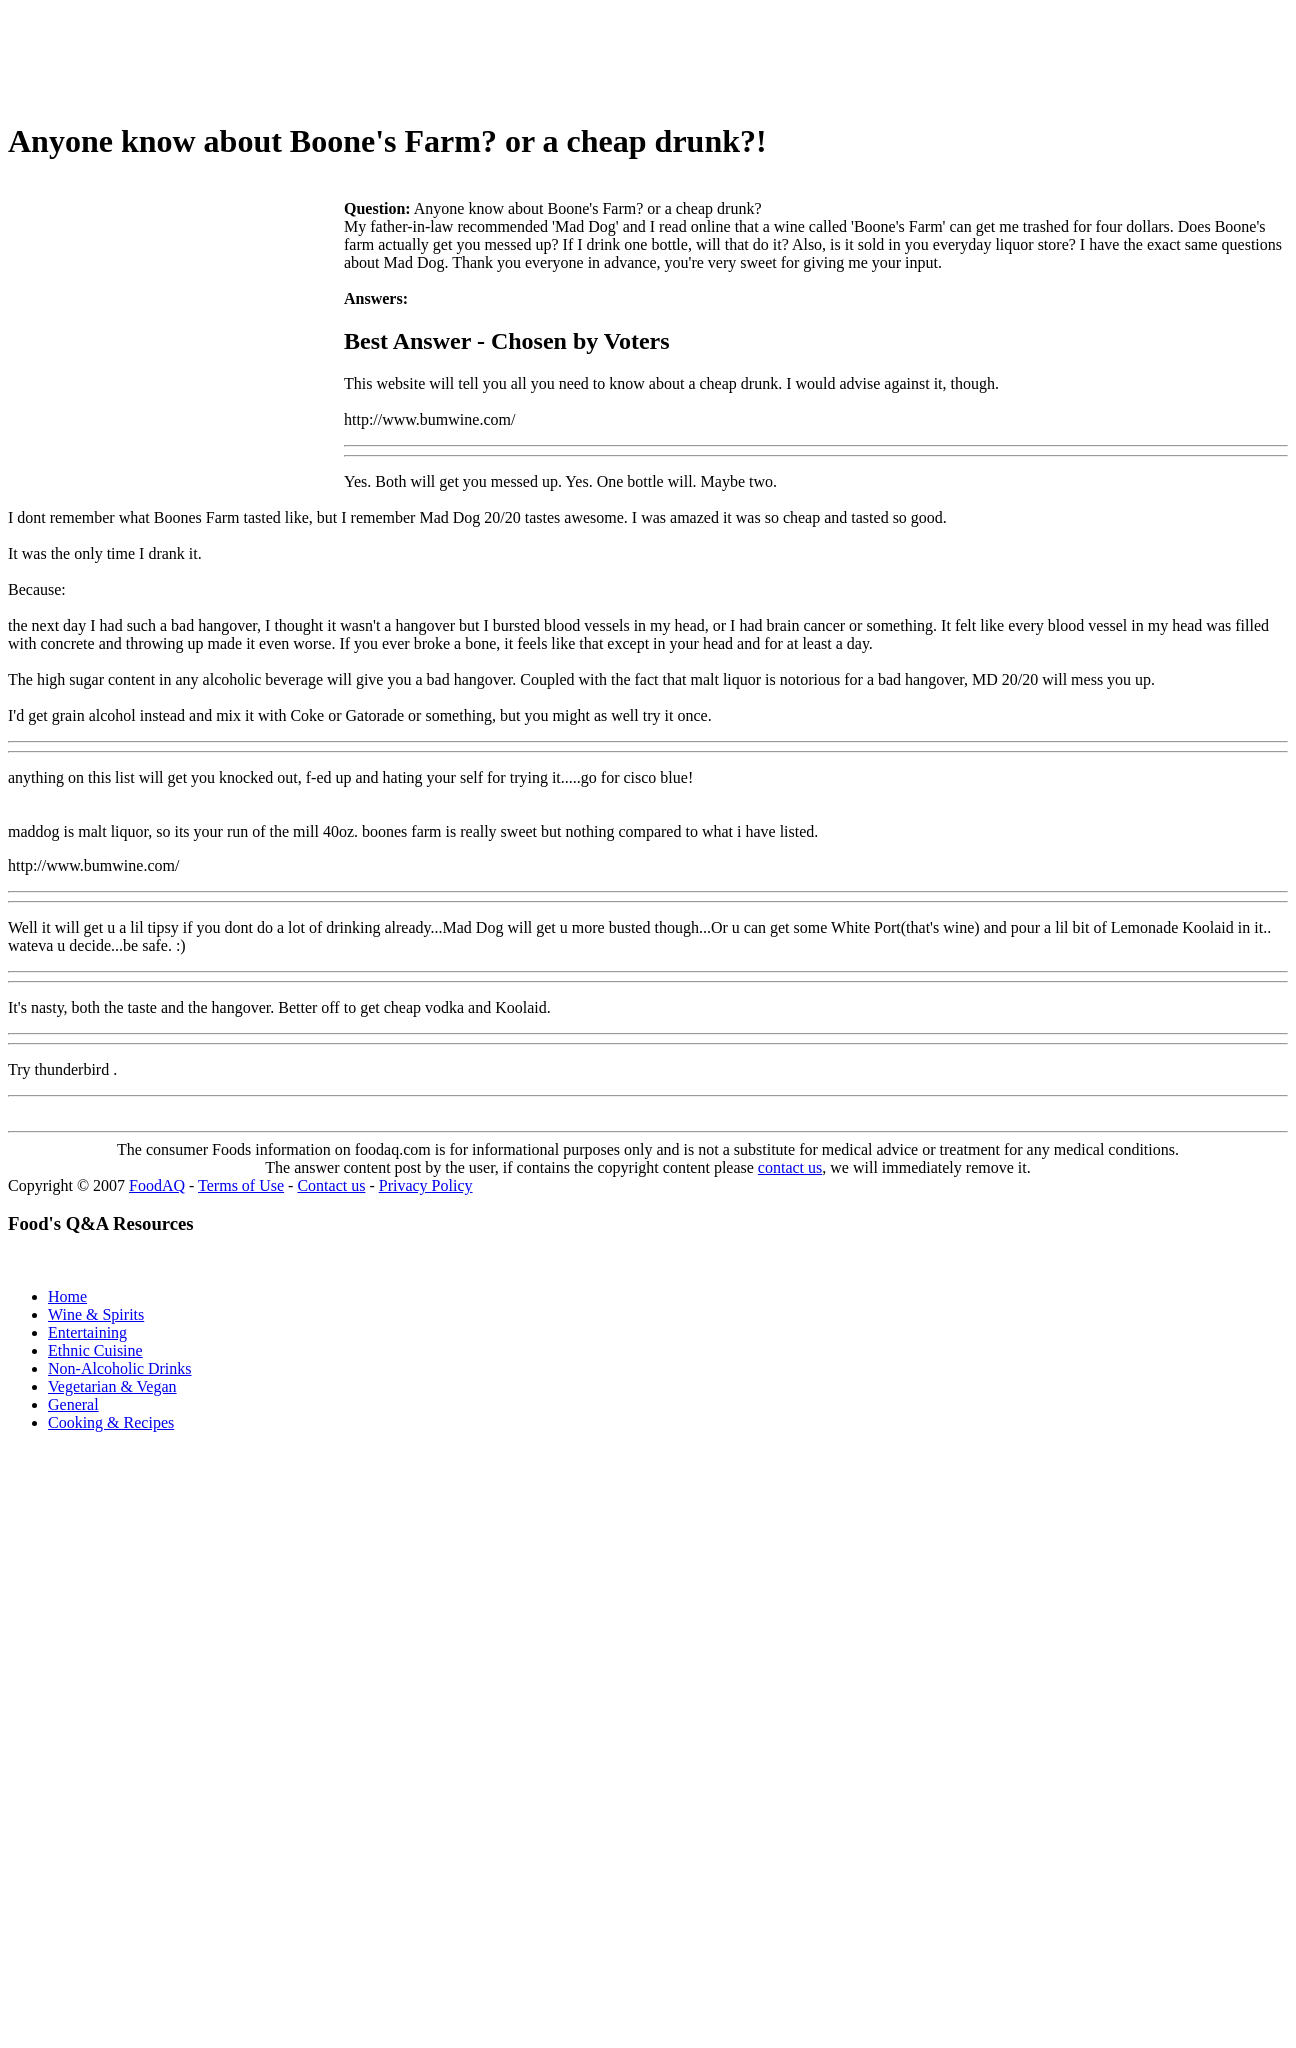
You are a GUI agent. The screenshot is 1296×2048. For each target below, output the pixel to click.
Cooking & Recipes (111, 1422)
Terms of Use (241, 1185)
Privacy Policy (426, 1185)
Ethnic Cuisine (95, 1350)
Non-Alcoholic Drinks (120, 1368)
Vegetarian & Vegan (112, 1386)
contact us (790, 1167)
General (73, 1404)
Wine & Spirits (96, 1314)
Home (67, 1296)
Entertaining (87, 1332)
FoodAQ (157, 1185)
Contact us (331, 1185)
